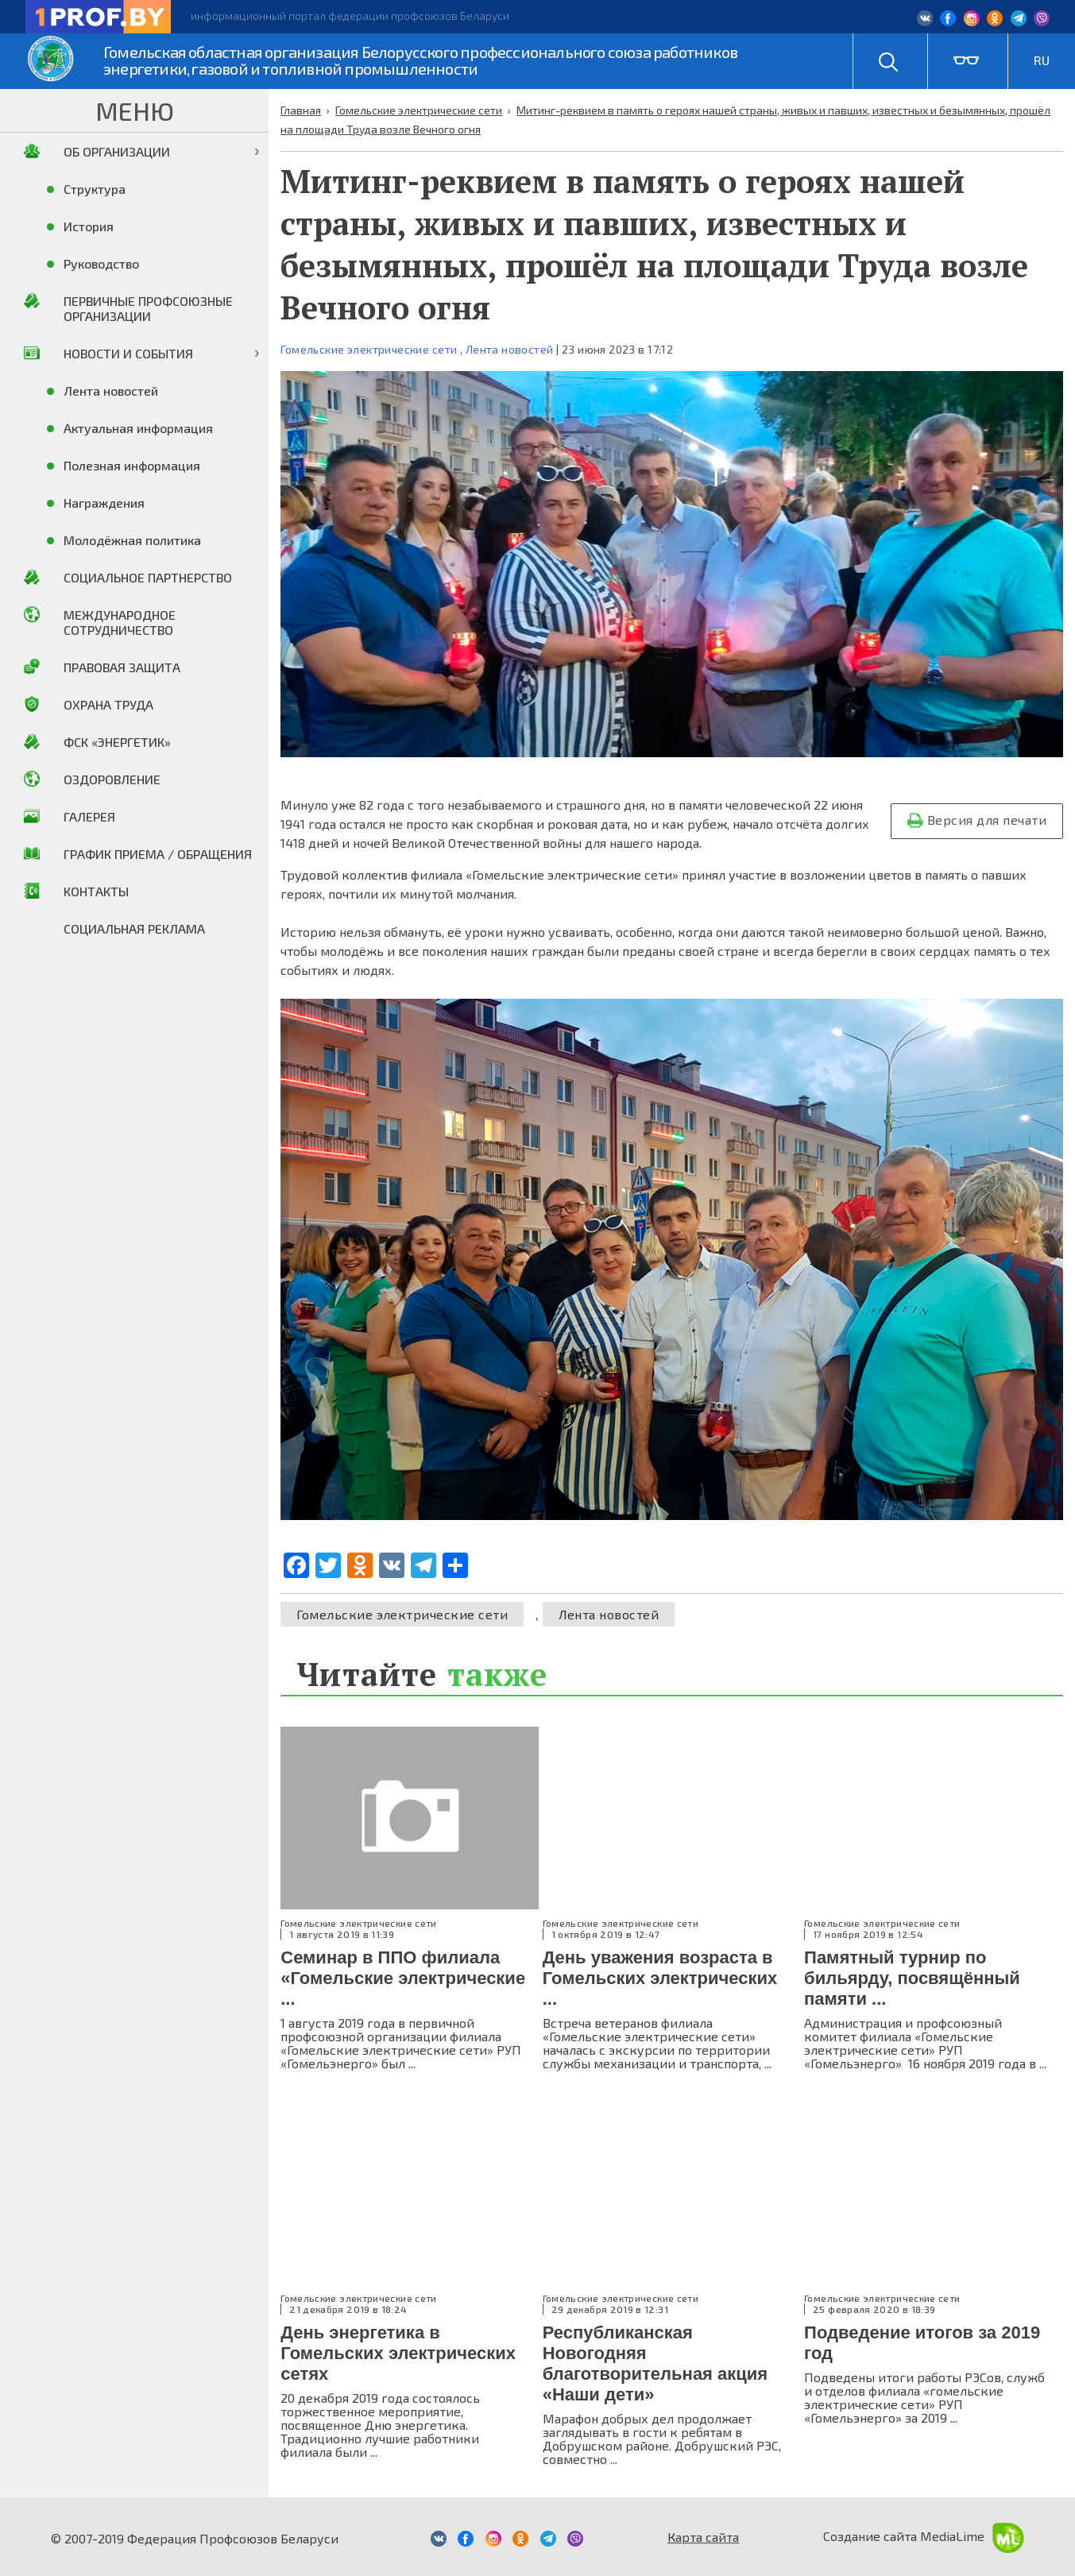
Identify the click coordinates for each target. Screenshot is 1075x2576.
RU (1042, 60)
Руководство (101, 263)
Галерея (89, 816)
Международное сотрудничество (120, 622)
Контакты (96, 891)
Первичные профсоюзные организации (148, 308)
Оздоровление (112, 779)
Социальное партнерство (148, 577)
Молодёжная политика (132, 539)
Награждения (104, 502)
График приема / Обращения (158, 853)
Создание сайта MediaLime (923, 2535)
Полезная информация (132, 465)
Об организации (117, 151)
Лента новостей (510, 349)
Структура (95, 188)
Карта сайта (703, 2536)
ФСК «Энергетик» (117, 741)
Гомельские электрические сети (368, 349)
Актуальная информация (138, 427)
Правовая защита (122, 667)
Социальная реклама (134, 928)
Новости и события (128, 353)
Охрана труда (108, 704)
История (89, 226)
